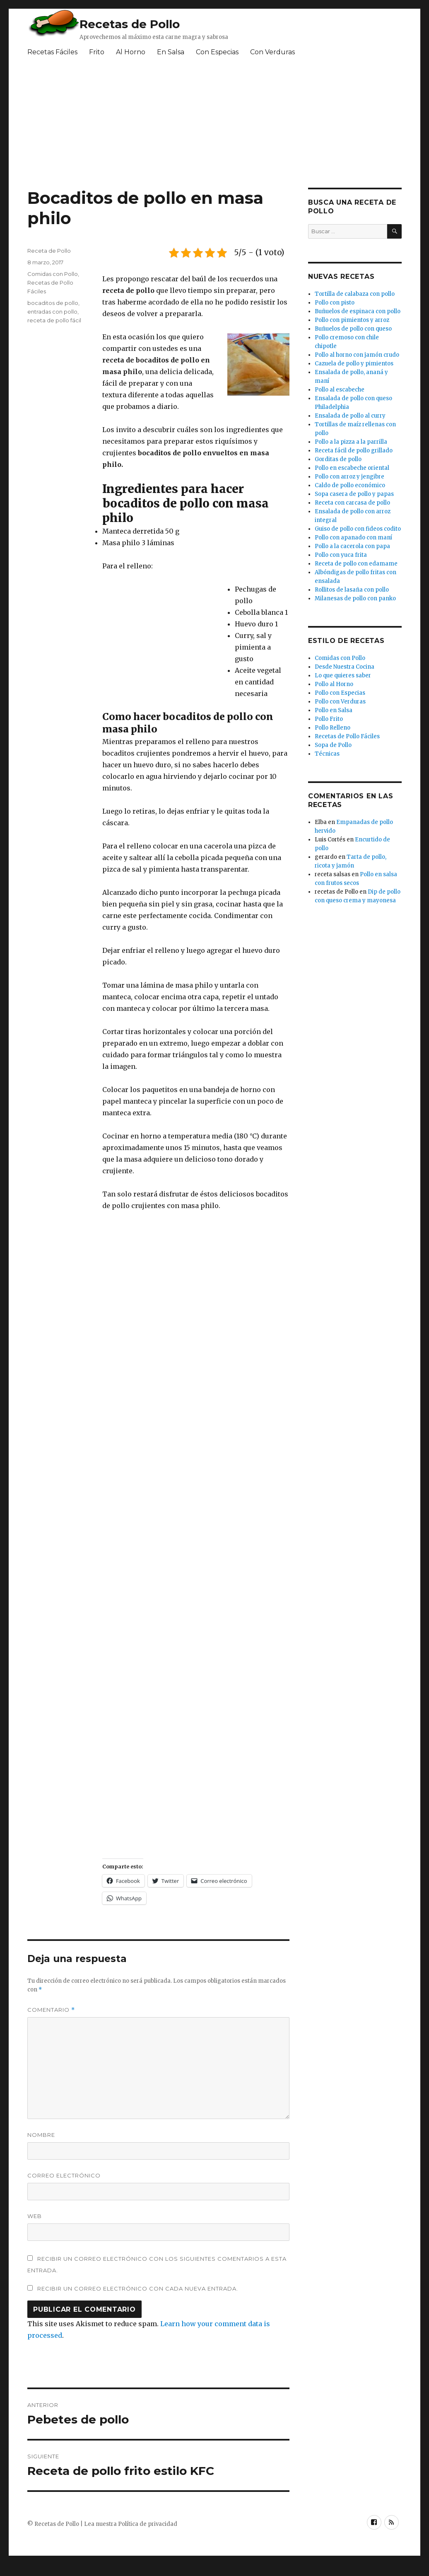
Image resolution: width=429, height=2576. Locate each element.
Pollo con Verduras (340, 701)
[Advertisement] (164, 637)
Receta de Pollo (49, 250)
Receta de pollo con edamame (356, 563)
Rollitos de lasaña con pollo (352, 589)
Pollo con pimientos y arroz (352, 320)
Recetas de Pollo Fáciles (347, 736)
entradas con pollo (52, 311)
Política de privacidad (147, 2524)
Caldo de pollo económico (350, 485)
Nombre (41, 2134)
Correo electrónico (64, 2175)
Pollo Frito (329, 719)
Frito (96, 52)
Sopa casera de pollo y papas (354, 494)
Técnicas (327, 753)
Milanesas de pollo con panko (355, 598)
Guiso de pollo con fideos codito (358, 528)
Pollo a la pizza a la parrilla (351, 441)
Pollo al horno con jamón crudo (357, 354)
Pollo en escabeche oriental (352, 467)
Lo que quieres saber (343, 675)
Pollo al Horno (334, 684)
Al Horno (130, 52)
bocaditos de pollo (52, 303)
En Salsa (170, 52)
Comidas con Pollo (52, 274)
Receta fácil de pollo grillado (354, 450)
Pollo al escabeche (339, 389)
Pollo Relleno (332, 727)
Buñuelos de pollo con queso (353, 328)
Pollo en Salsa (333, 710)
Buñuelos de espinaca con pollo (357, 311)
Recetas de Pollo (130, 24)
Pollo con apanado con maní (353, 537)
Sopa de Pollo (333, 745)
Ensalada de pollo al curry (350, 415)
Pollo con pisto (334, 302)
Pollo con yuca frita (341, 554)
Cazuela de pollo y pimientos (354, 363)
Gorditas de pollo (338, 459)
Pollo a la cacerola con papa (352, 546)
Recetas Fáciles (52, 52)
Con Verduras (272, 52)
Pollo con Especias (340, 692)
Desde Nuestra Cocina (344, 666)
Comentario (51, 2009)
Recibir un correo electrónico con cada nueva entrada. (137, 2288)
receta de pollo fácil (54, 320)
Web (34, 2216)
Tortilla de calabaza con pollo (355, 293)
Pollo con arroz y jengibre (349, 476)
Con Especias (217, 52)
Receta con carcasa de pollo (352, 502)
